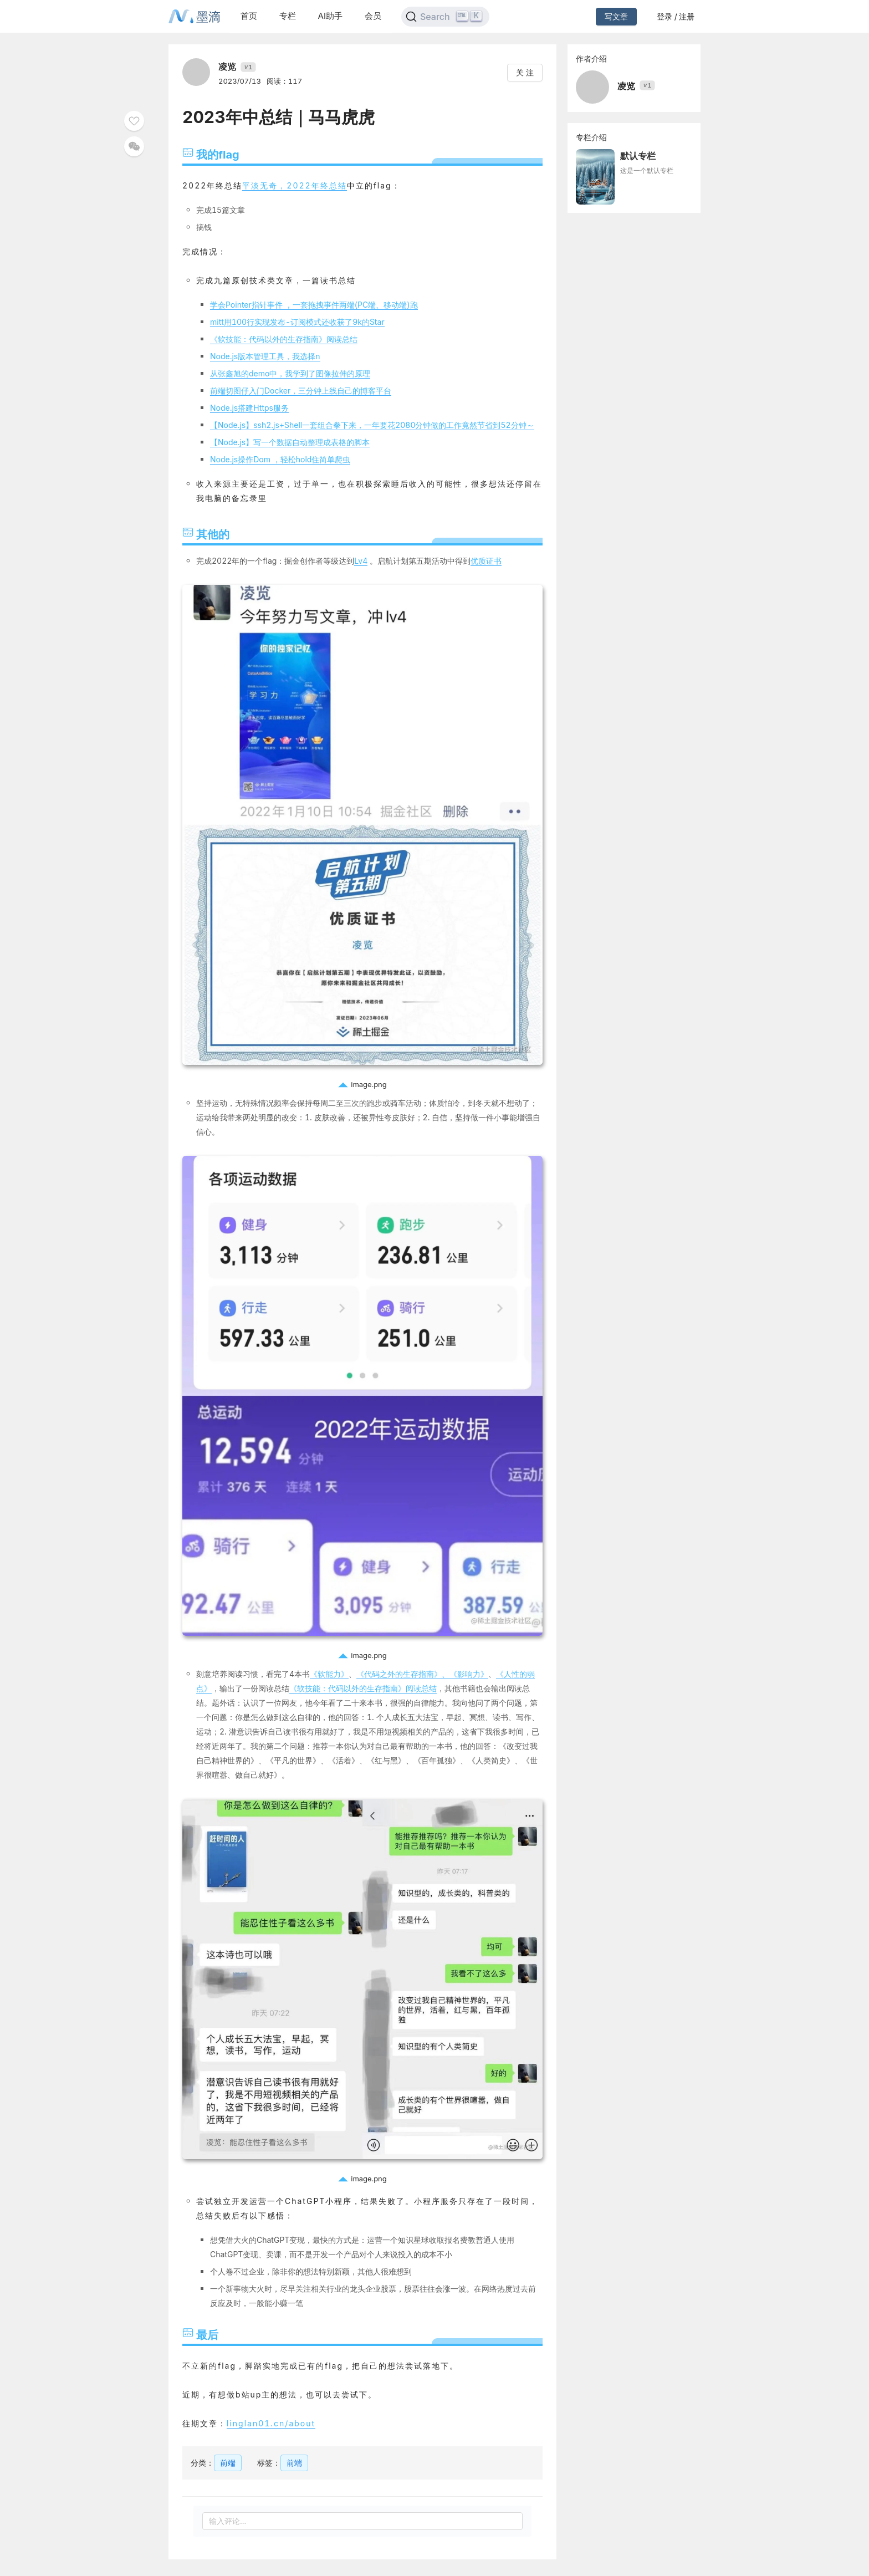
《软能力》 (329, 1674)
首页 (249, 16)
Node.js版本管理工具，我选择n (265, 356)
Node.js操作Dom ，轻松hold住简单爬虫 (280, 459)
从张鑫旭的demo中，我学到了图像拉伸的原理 (290, 373)
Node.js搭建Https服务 (249, 407)
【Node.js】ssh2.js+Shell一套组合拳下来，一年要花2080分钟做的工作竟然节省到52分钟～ (372, 425)
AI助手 (330, 16)
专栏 (287, 16)
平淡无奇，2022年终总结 (294, 185)
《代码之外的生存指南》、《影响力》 (422, 1674)
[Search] (445, 17)
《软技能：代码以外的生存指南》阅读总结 (283, 339)
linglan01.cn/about (271, 2423)
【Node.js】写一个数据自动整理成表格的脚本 (290, 442)
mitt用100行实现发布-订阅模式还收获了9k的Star (297, 322)
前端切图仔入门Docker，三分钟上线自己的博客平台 (300, 390)
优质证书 (486, 560)
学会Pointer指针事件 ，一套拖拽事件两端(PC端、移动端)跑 (314, 304)
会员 (373, 16)
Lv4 (360, 560)
